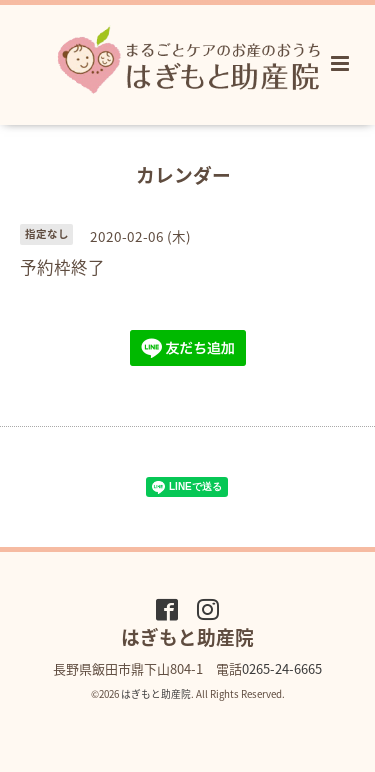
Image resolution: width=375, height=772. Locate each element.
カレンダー (183, 174)
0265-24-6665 (282, 668)
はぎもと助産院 (156, 694)
